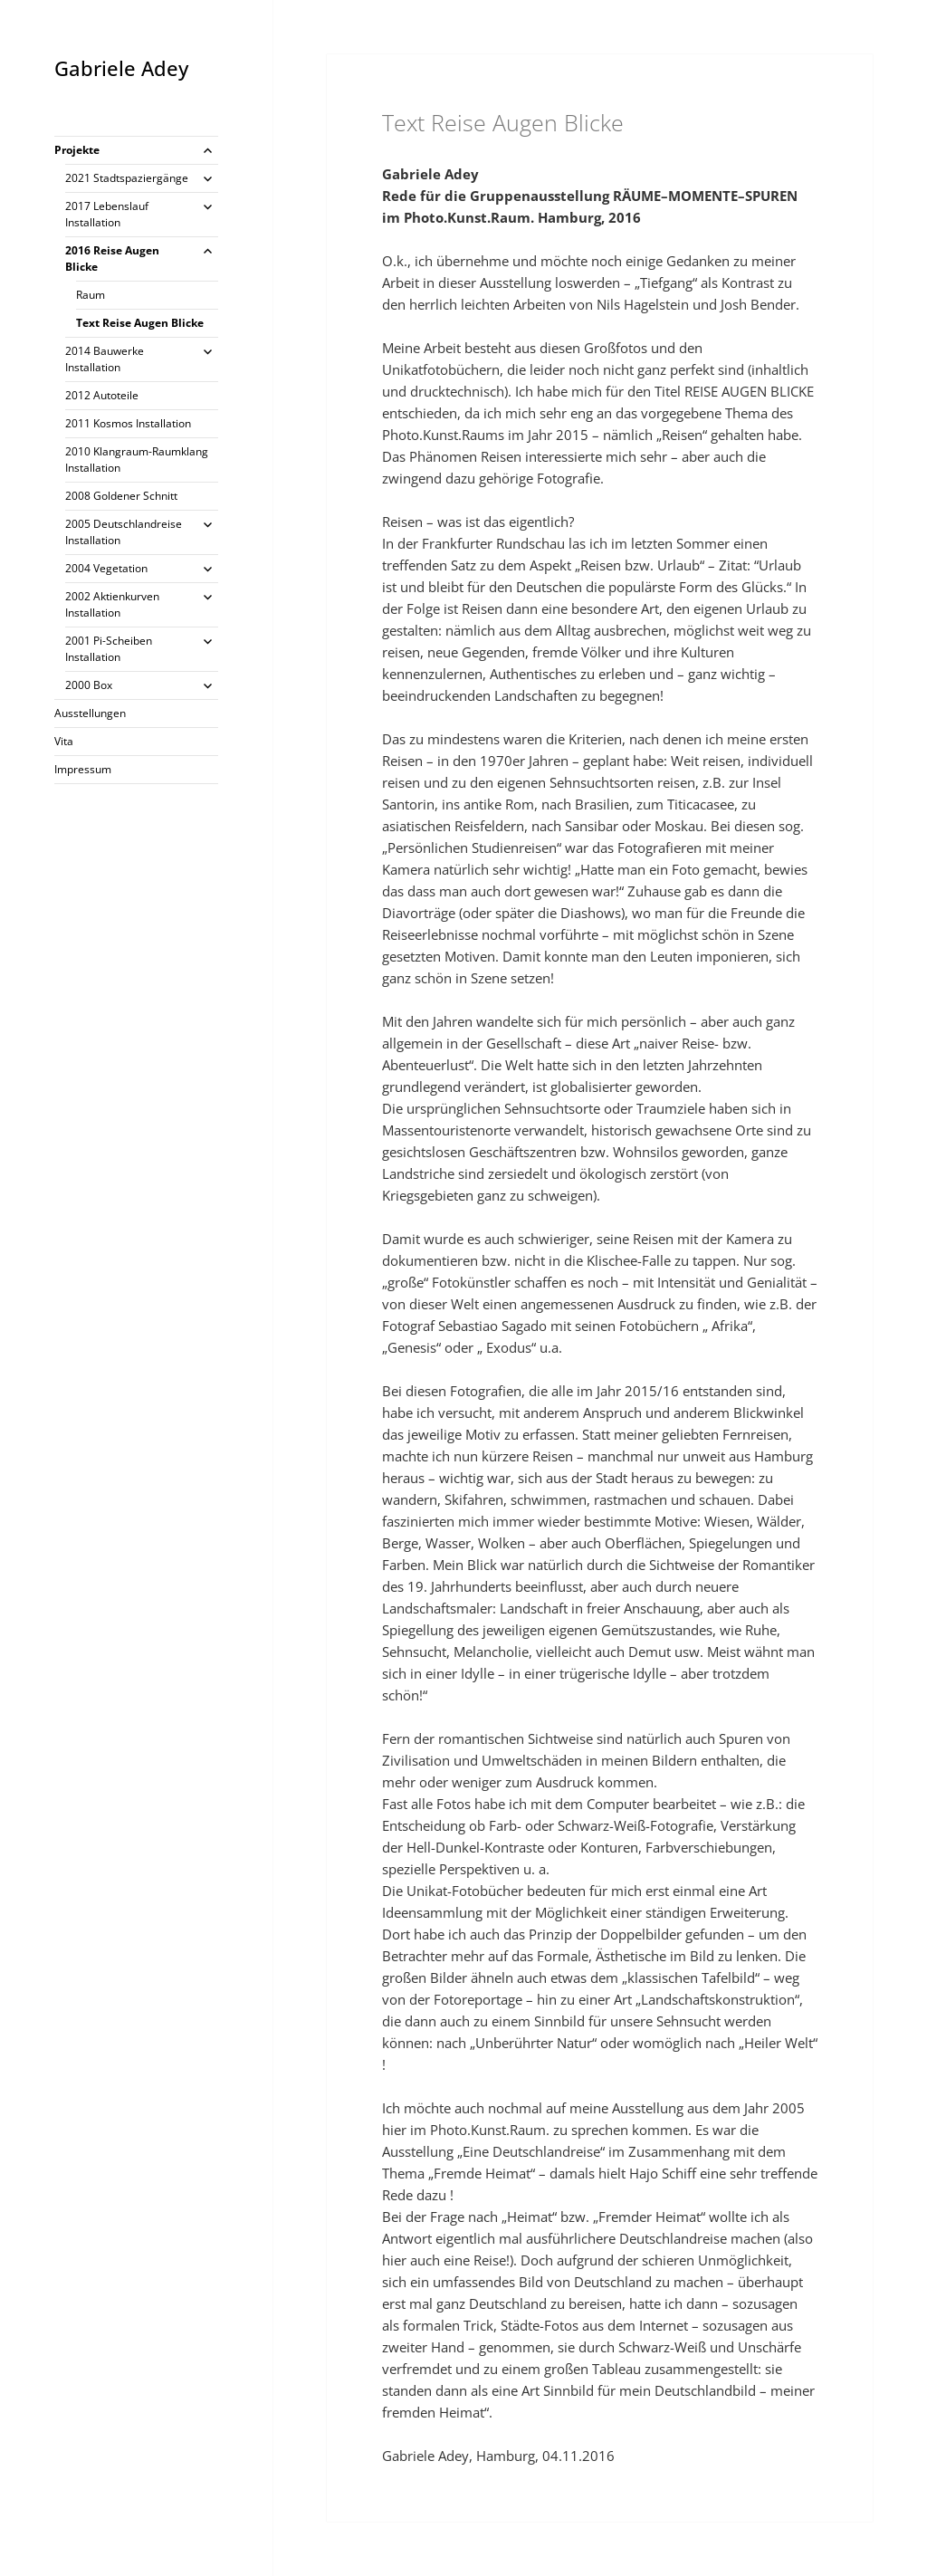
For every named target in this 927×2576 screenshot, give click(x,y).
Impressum (82, 769)
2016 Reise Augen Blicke (112, 258)
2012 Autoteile (102, 395)
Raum (90, 294)
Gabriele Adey (121, 67)
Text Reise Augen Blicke (140, 322)
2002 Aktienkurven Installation (112, 604)
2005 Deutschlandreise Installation (123, 532)
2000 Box (88, 685)
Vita (63, 741)
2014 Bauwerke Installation (104, 359)
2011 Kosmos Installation (128, 423)
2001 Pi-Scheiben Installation (108, 649)
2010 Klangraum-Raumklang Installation (136, 459)
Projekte (77, 150)
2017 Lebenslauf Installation (106, 214)
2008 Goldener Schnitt (121, 495)
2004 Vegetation (106, 568)
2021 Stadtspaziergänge (126, 178)
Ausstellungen (90, 713)
